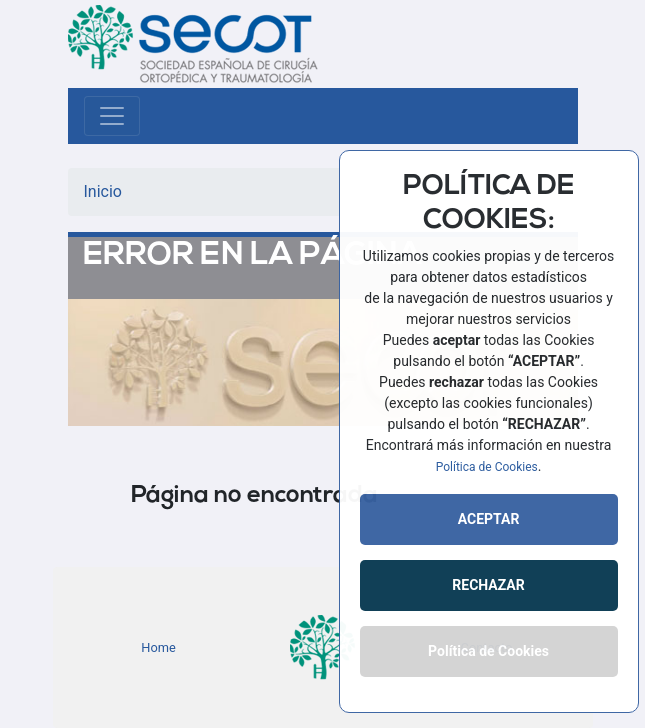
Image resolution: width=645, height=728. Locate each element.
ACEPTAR (489, 519)
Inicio (103, 191)
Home (158, 647)
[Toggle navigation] (112, 116)
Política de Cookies (487, 467)
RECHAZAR (488, 585)
